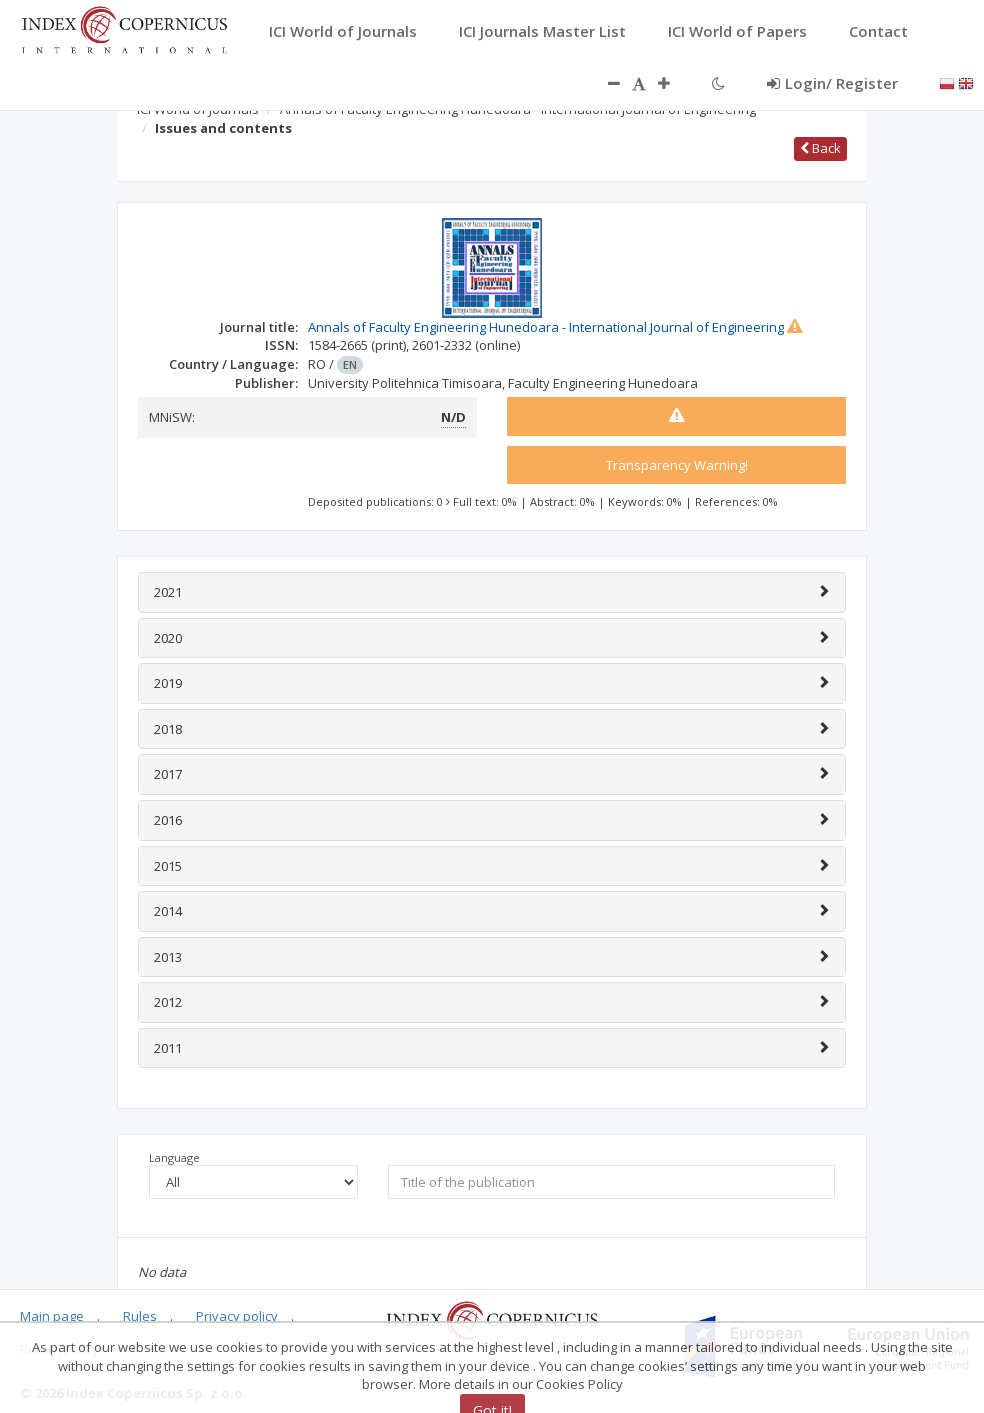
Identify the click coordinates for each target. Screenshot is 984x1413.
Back (820, 148)
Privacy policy (237, 1316)
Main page (52, 1316)
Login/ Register (832, 83)
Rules (140, 1316)
